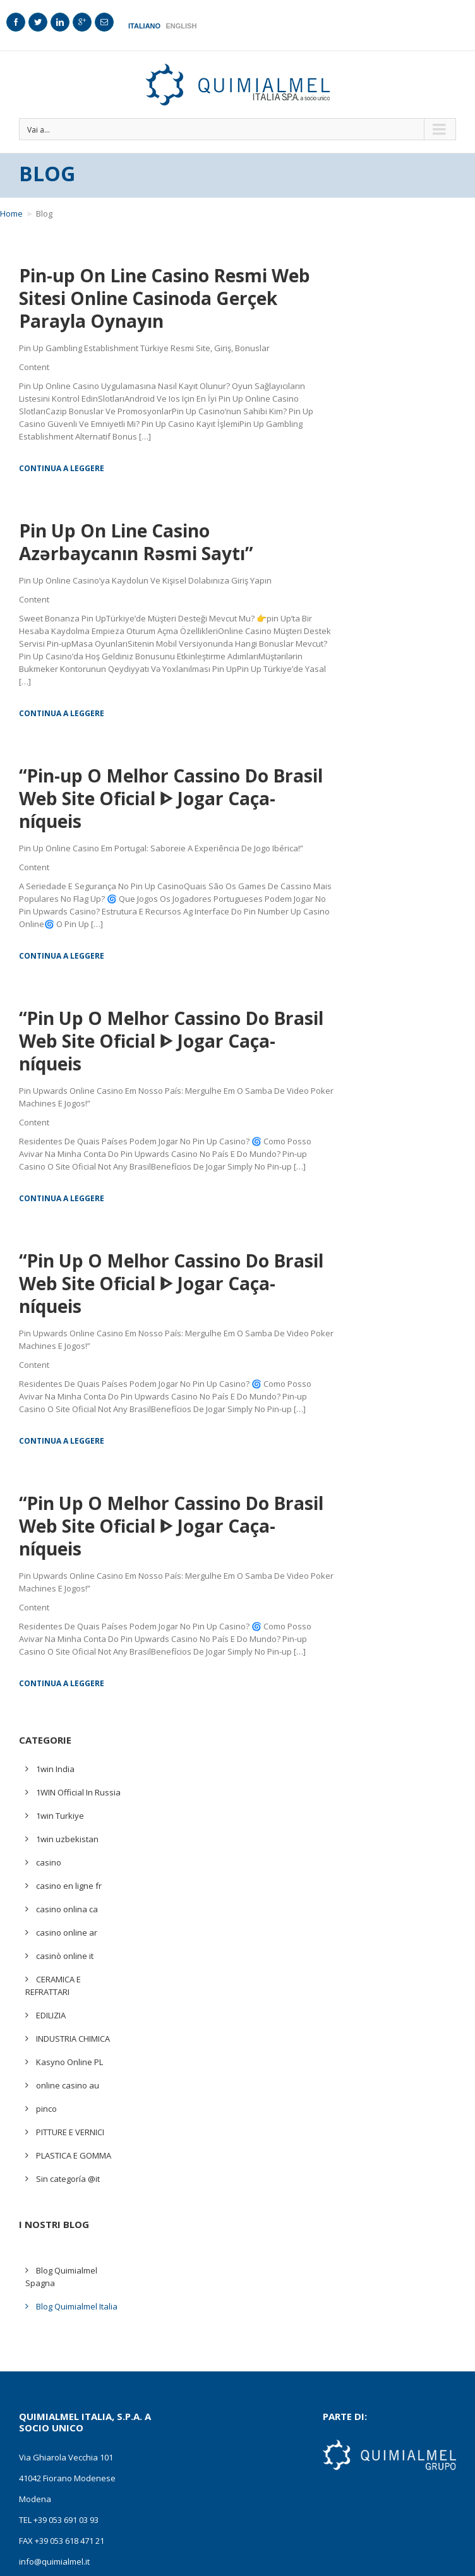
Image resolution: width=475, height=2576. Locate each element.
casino (48, 1862)
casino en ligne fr (69, 1885)
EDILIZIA (51, 2015)
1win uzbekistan (67, 1839)
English (180, 26)
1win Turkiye (60, 1815)
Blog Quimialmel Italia (76, 2306)
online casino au (67, 2085)
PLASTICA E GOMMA (73, 2155)
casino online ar (66, 1932)
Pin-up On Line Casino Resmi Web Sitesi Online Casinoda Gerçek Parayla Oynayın (164, 298)
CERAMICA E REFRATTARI (53, 1986)
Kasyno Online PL (69, 2062)
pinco (46, 2108)
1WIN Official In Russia (78, 1792)
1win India (55, 1769)
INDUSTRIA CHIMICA (73, 2038)
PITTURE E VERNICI (70, 2132)
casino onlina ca (67, 1909)
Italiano (144, 26)
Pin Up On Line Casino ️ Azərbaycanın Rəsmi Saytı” (136, 541)
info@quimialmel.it (54, 2561)
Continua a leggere (61, 468)
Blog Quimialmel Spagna (61, 2277)
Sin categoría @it (68, 2178)
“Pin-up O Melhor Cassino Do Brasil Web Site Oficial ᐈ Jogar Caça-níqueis (171, 798)
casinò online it (64, 1956)
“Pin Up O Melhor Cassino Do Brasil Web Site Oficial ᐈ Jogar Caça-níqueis (171, 1040)
